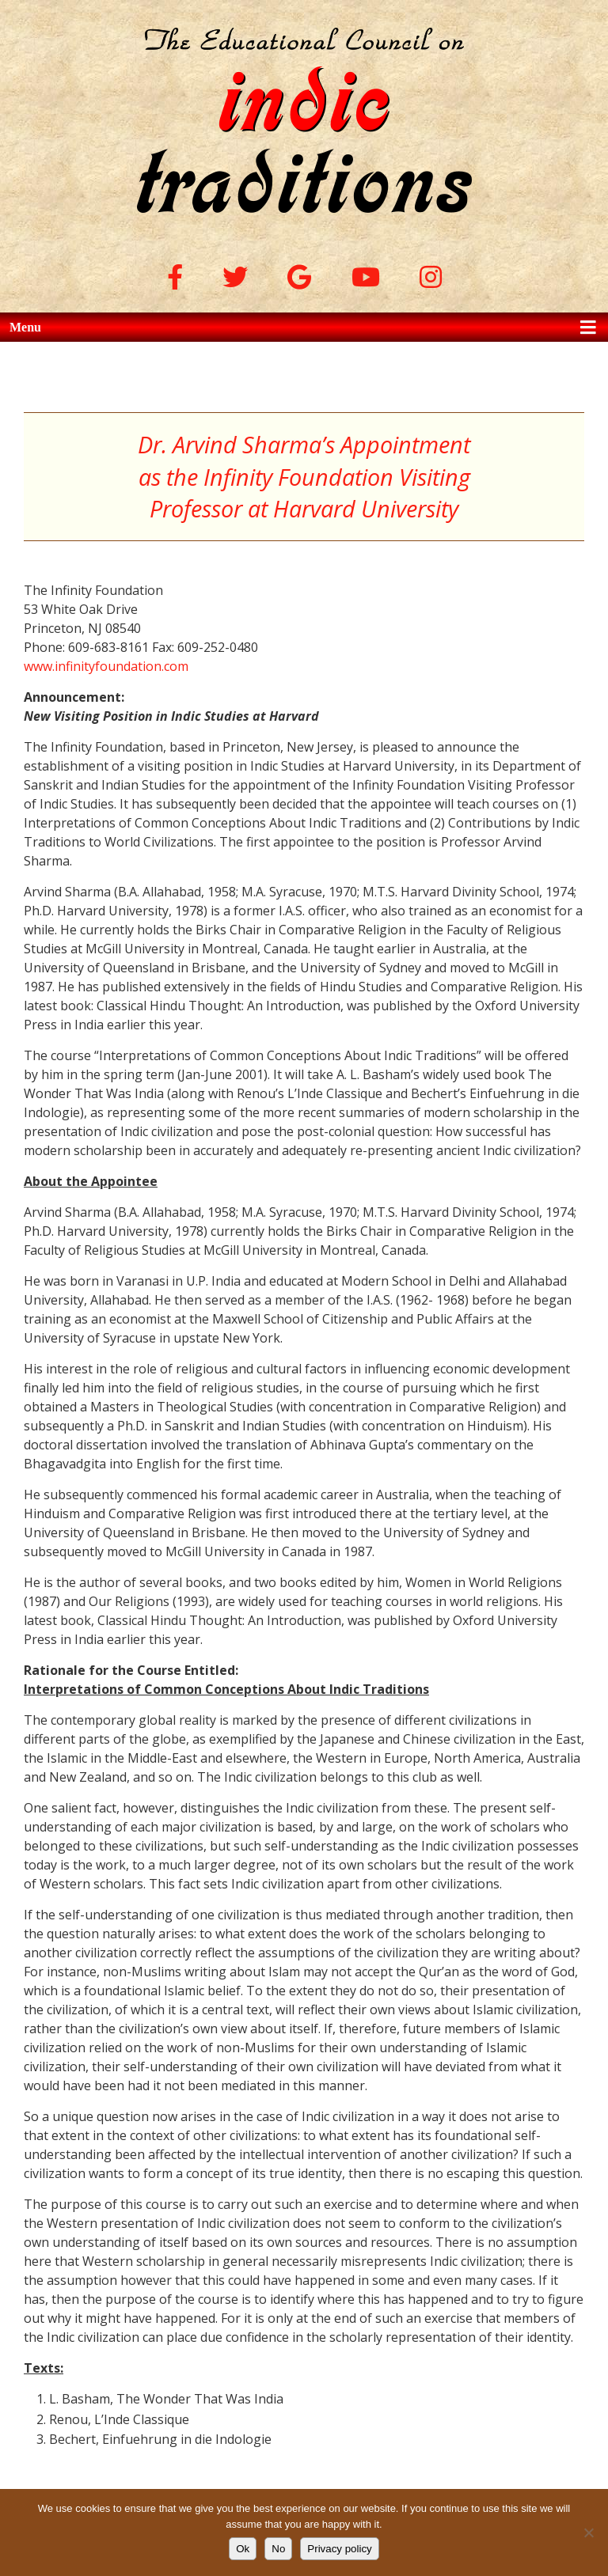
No (278, 2549)
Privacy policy (339, 2549)
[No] (588, 2532)
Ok (242, 2549)
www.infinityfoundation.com (106, 666)
